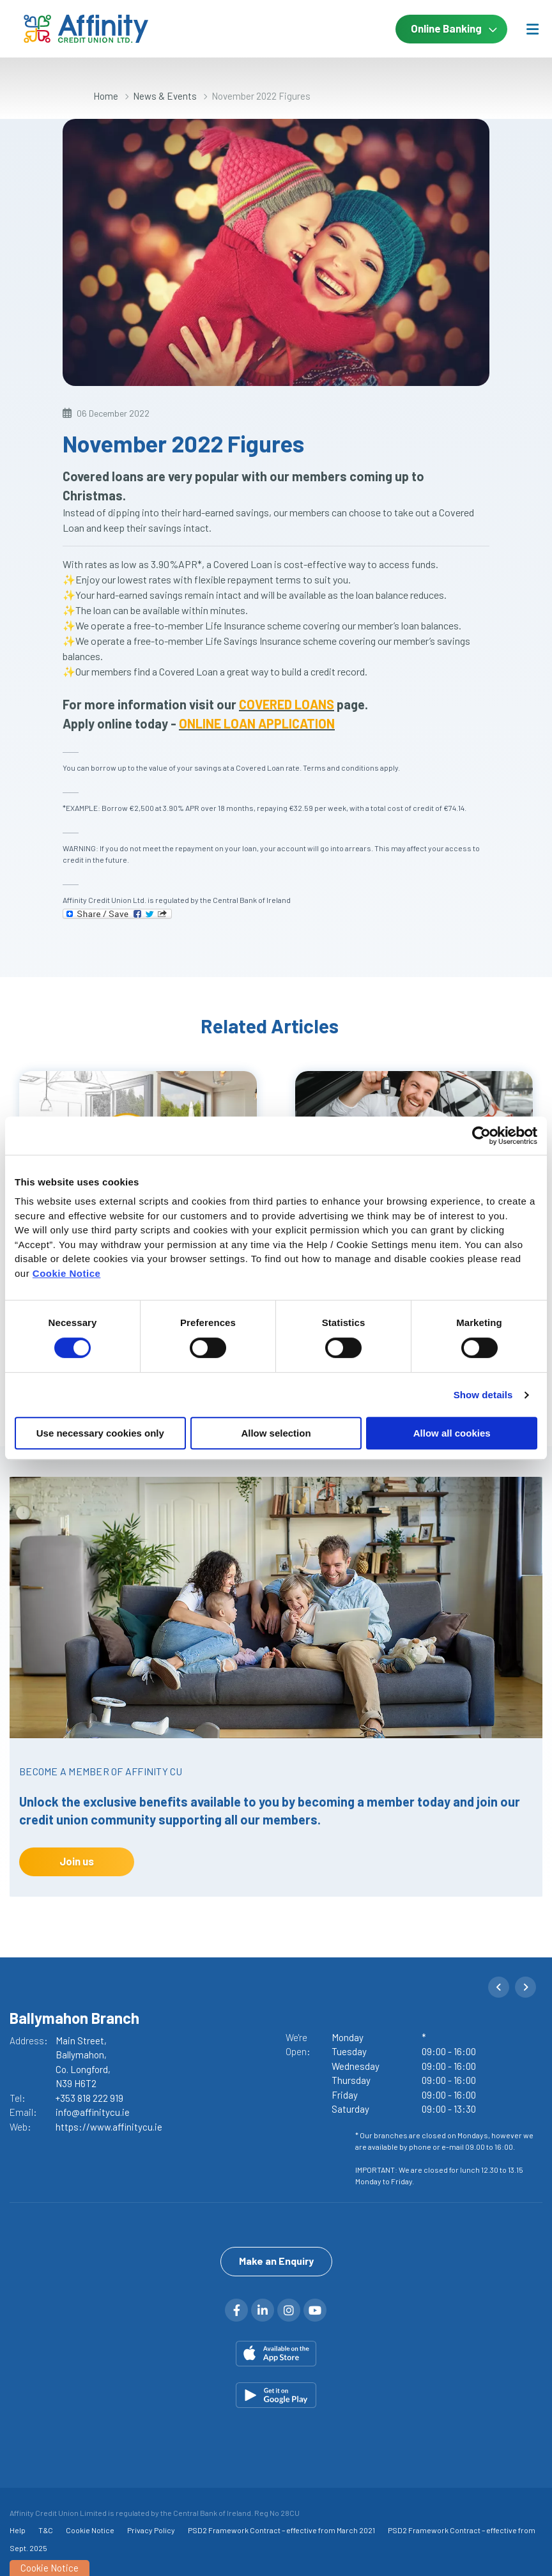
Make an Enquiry (276, 2261)
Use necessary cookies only (100, 1433)
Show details (483, 1394)
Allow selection (275, 1433)
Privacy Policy (151, 2530)
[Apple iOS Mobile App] (276, 2353)
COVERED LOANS (286, 704)
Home (105, 96)
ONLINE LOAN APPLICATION (257, 723)
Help (18, 2530)
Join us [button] (76, 1861)
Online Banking (446, 28)
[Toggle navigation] (532, 29)
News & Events (165, 96)
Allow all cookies (452, 1433)
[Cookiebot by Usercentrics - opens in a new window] (481, 1135)
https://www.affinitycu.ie (109, 2127)
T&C (45, 2530)
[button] (498, 1987)
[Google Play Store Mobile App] (276, 2395)
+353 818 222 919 (89, 2098)
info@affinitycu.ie (93, 2112)
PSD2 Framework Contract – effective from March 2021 (281, 2530)
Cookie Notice (67, 1273)
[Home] (64, 29)
